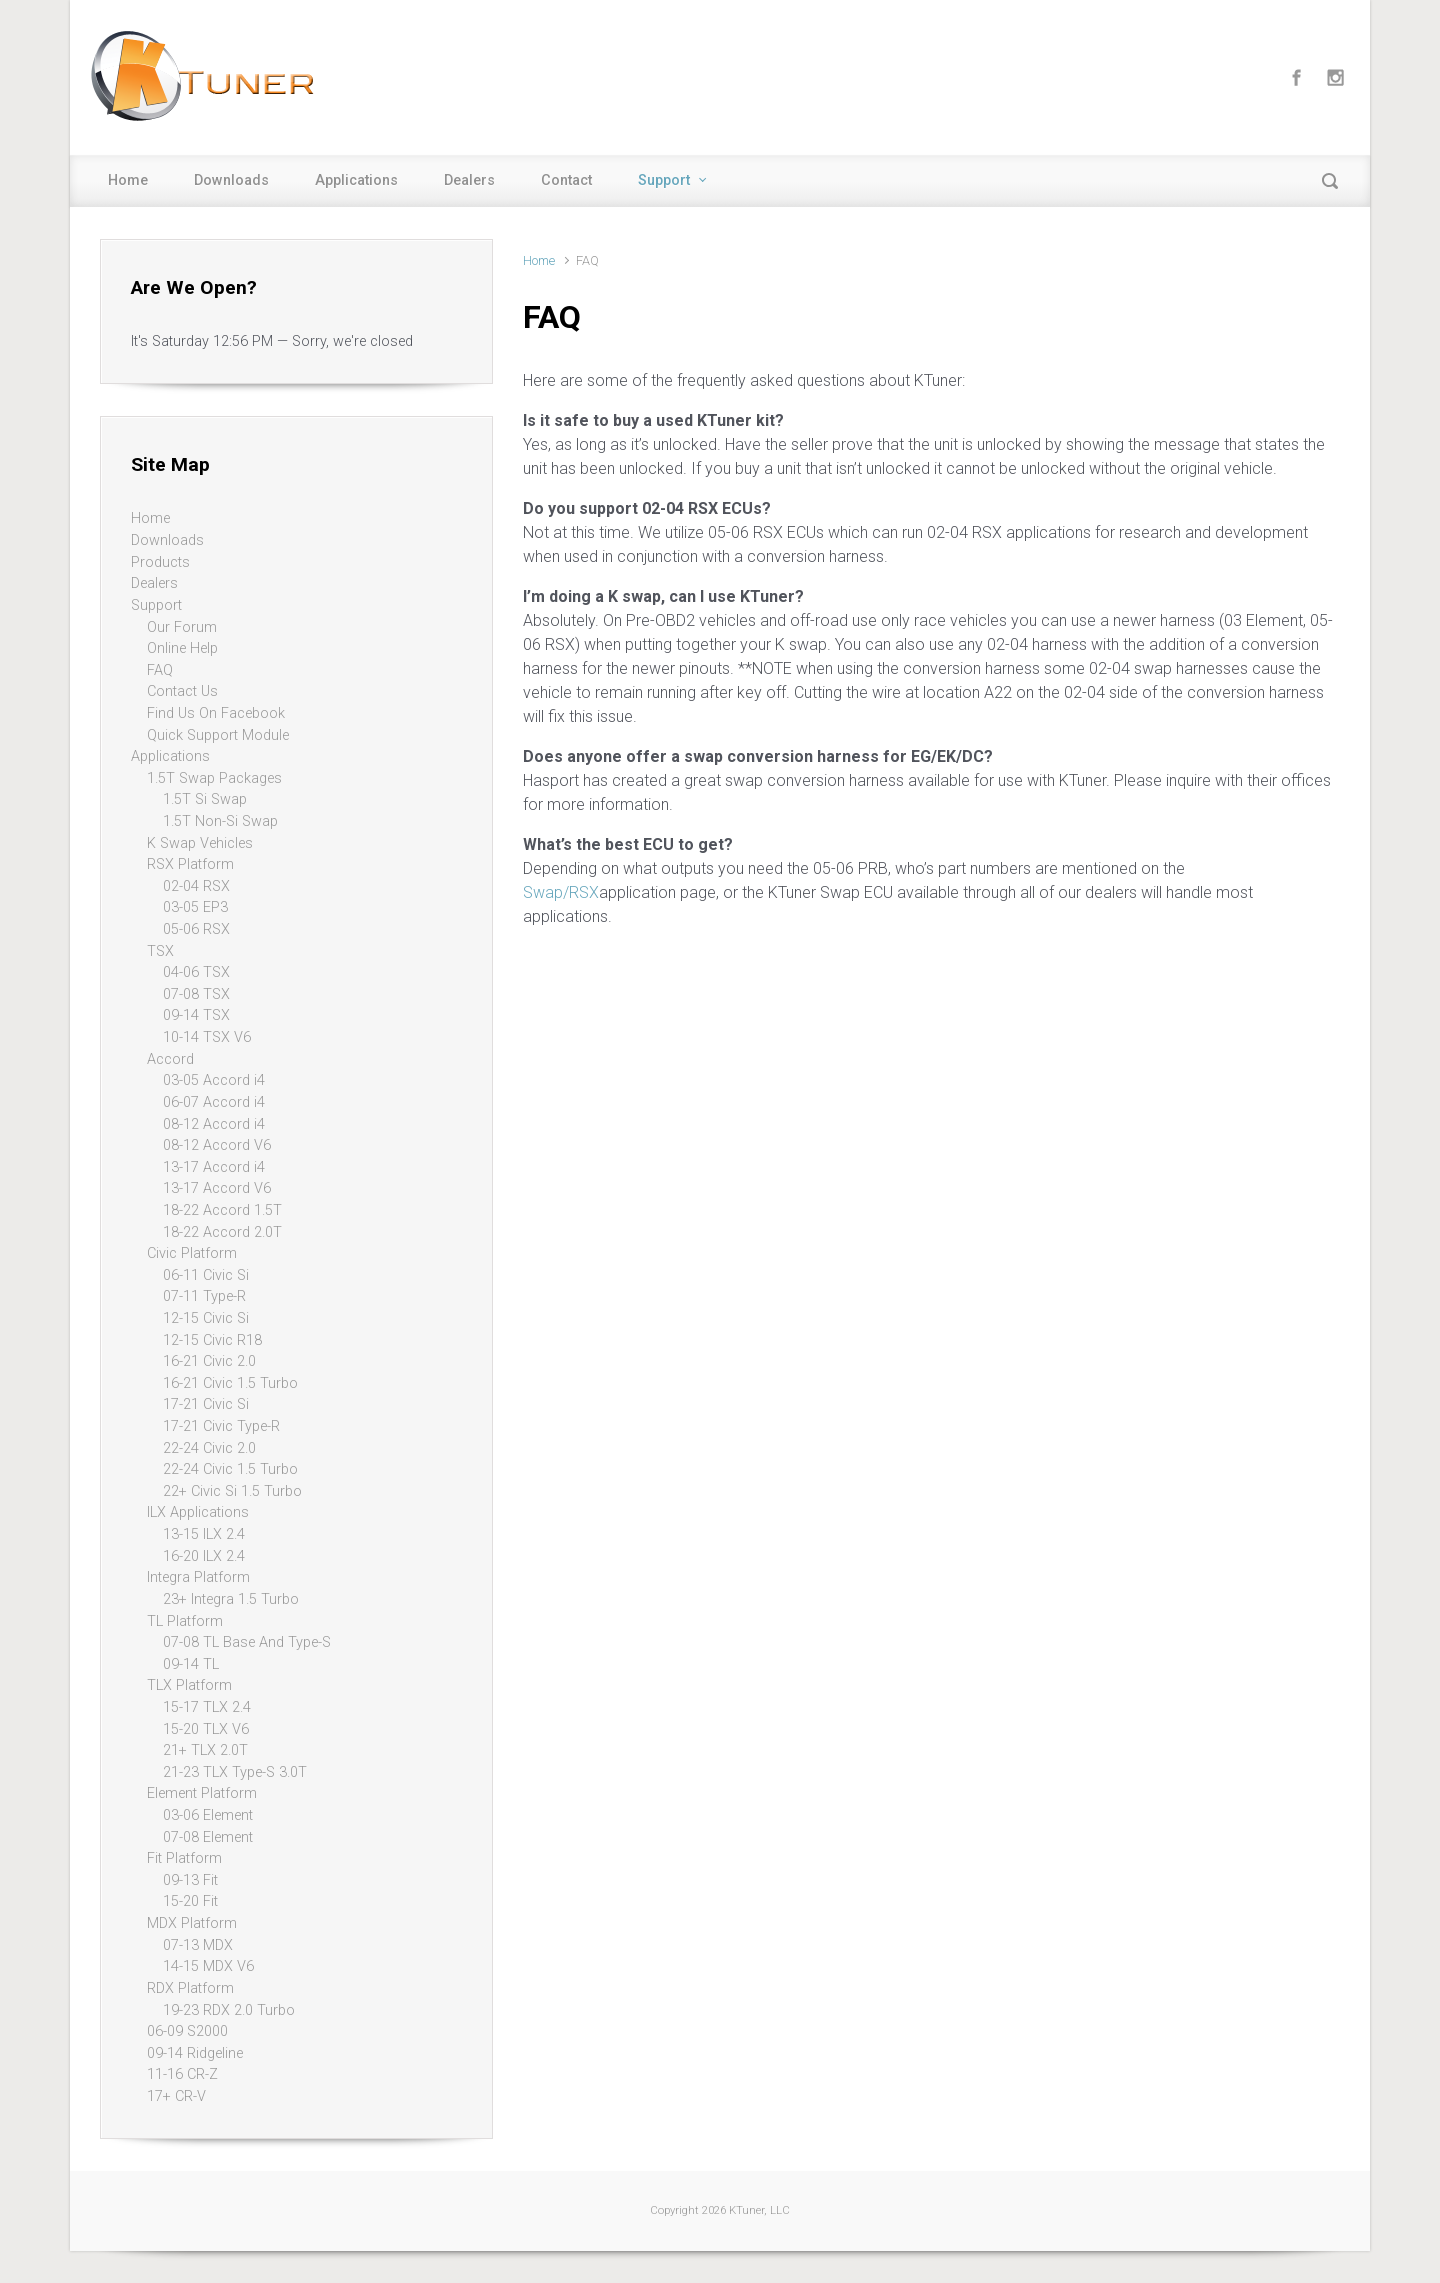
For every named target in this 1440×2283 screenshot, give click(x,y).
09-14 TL (191, 1664)
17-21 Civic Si (206, 1404)
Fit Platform (184, 1858)
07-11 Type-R (204, 1296)
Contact (566, 180)
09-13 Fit (190, 1880)
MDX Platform (192, 1923)
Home (128, 180)
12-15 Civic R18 (212, 1340)
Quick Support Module (218, 735)
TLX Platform (189, 1685)
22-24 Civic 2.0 (209, 1448)
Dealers (469, 180)
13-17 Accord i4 (214, 1167)
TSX (160, 951)
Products (160, 562)
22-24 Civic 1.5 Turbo (230, 1469)
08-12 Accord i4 (214, 1124)
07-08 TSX (196, 994)
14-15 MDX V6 (208, 1966)
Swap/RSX (561, 892)
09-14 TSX (196, 1015)
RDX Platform (190, 1988)
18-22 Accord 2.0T (222, 1232)
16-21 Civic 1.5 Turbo (230, 1383)
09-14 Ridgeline (195, 2053)
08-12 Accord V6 (217, 1145)
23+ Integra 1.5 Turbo (231, 1599)
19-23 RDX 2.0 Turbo (229, 2010)
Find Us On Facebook (216, 713)
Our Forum (182, 627)
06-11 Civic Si (206, 1275)
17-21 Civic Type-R (221, 1426)
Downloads (231, 180)
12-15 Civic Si (206, 1318)
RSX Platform (190, 864)
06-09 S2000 (187, 2031)
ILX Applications (198, 1512)
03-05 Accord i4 (214, 1080)
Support (664, 180)
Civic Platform (192, 1253)
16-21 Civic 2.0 (209, 1361)
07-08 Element (208, 1837)
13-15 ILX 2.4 (204, 1534)
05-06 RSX (196, 929)
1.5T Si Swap (205, 799)
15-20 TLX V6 (206, 1729)
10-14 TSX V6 (207, 1037)
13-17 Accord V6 (217, 1188)
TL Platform (185, 1621)
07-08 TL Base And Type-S (247, 1642)
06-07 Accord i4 (214, 1102)
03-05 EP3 (195, 907)
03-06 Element (208, 1815)
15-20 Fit (190, 1901)
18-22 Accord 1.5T (222, 1210)
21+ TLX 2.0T (205, 1750)
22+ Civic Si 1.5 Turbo (232, 1491)
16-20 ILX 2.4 (204, 1556)
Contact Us (182, 691)
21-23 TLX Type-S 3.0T (235, 1772)
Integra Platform (198, 1577)
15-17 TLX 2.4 (207, 1707)
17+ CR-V (176, 2096)
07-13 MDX (198, 1945)
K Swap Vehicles (200, 843)
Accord (170, 1059)
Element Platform (202, 1793)
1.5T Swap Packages (214, 778)
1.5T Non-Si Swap (220, 821)
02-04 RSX (196, 886)
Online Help (182, 648)
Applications (356, 180)
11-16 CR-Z (182, 2074)
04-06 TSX (196, 972)
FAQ (160, 670)
